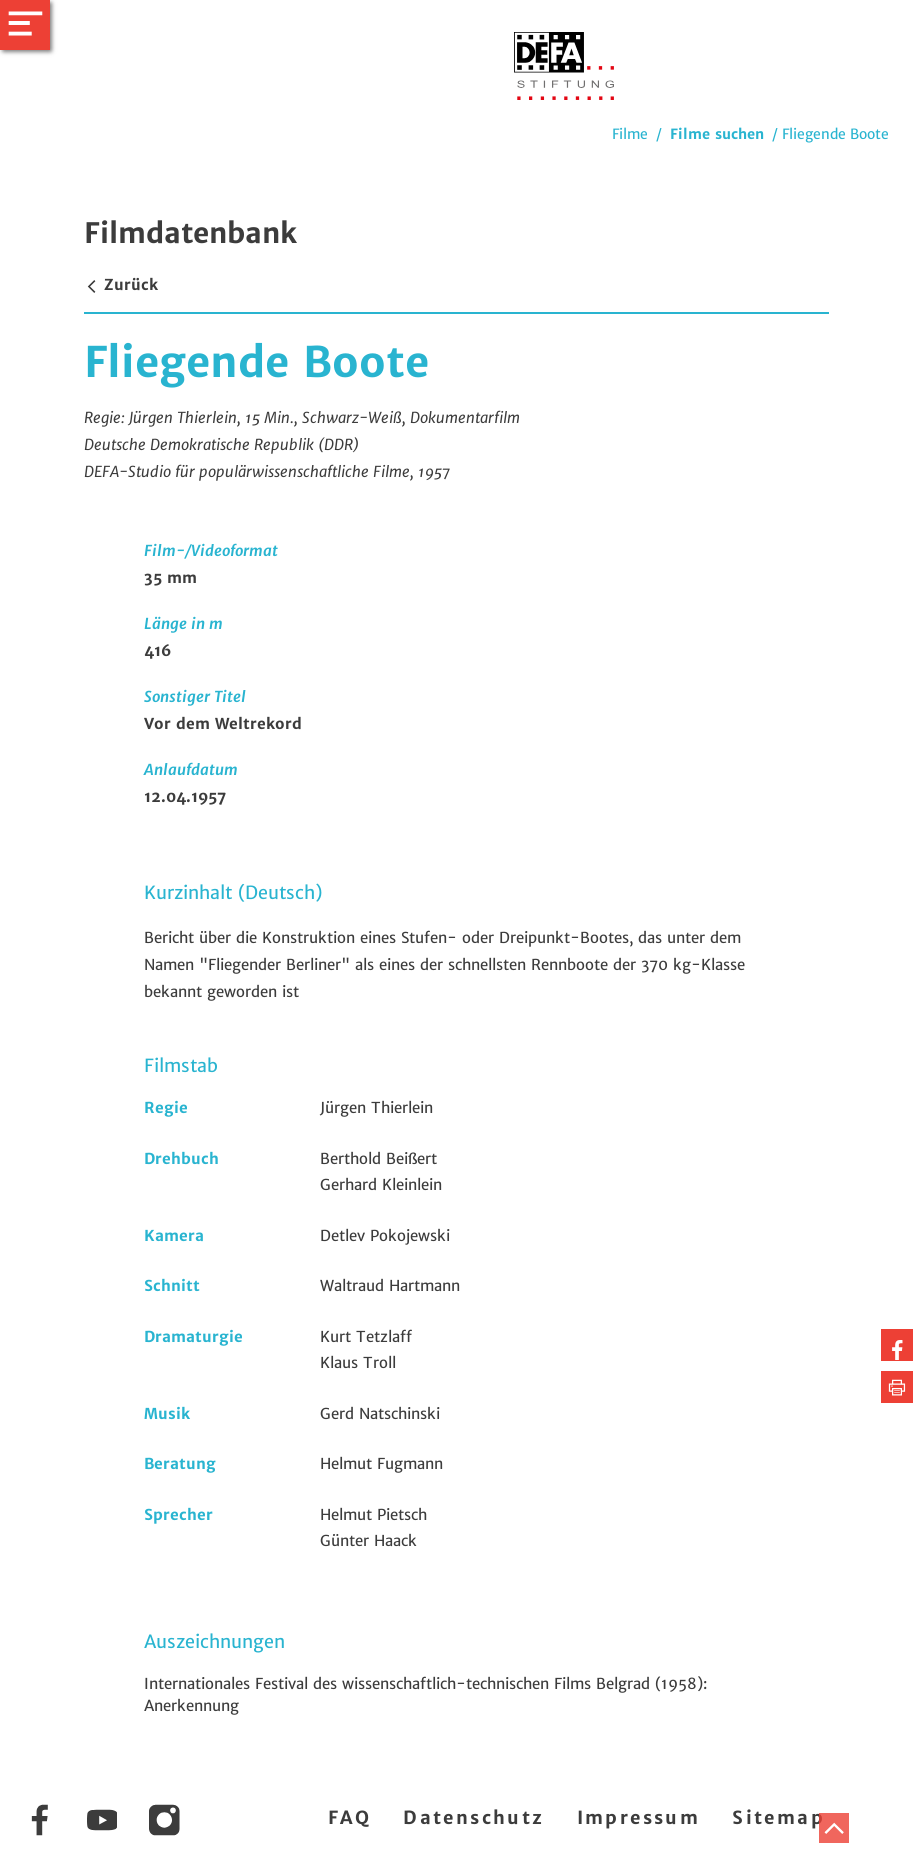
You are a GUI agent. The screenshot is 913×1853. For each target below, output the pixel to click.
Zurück (121, 284)
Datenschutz (473, 1817)
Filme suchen (717, 134)
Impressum (639, 1817)
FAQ (349, 1817)
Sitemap (778, 1817)
